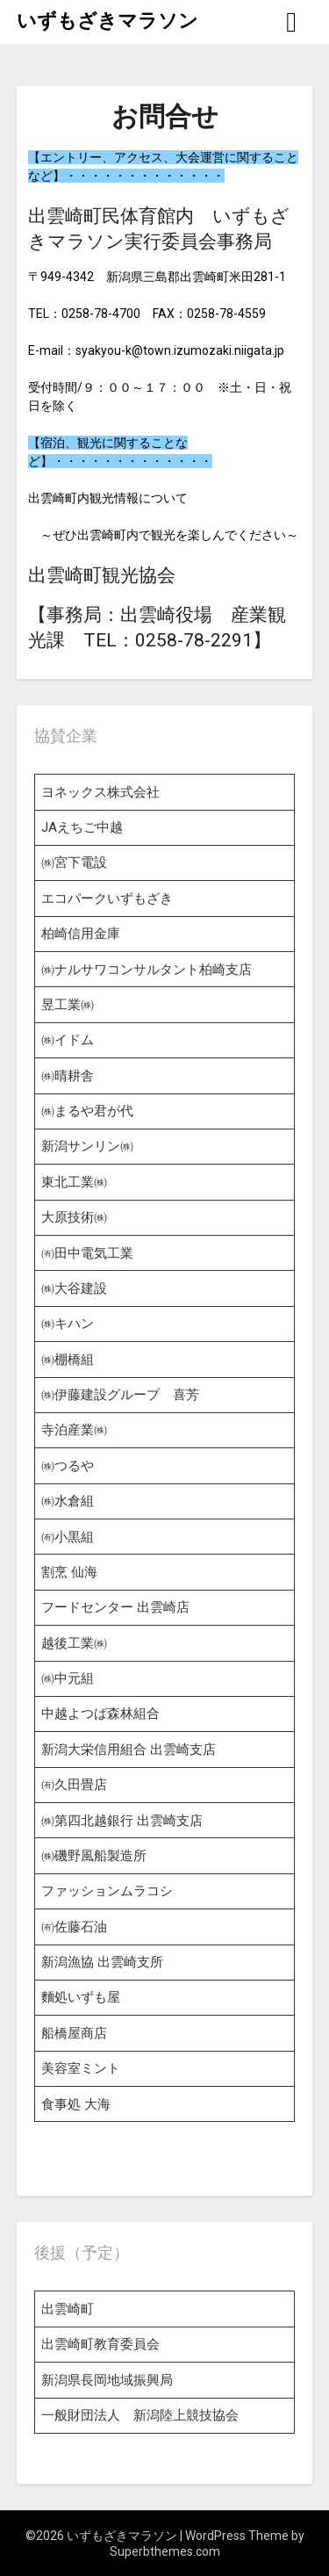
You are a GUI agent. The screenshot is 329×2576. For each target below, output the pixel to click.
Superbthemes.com (165, 2551)
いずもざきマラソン (107, 21)
